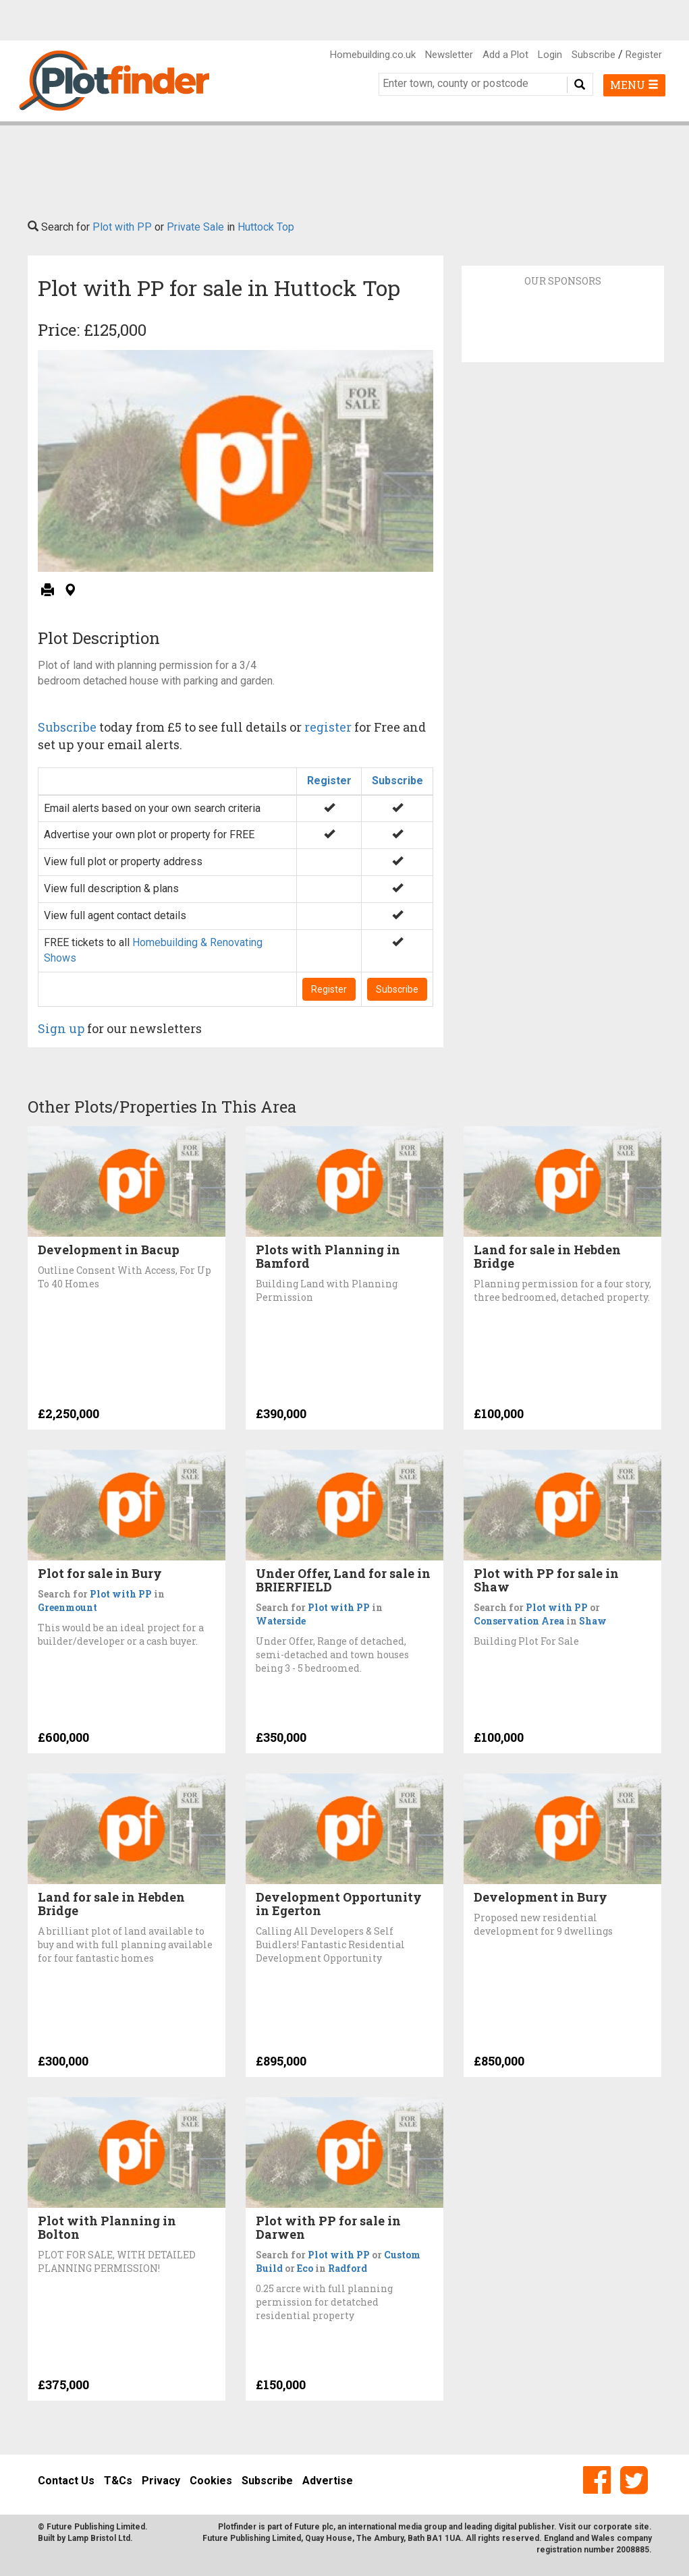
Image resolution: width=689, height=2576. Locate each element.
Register (644, 55)
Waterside (281, 1620)
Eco (305, 2268)
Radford (347, 2268)
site (641, 2526)
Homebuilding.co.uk (373, 55)
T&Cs (118, 2480)
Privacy (161, 2480)
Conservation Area (519, 1620)
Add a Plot (505, 55)
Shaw (593, 1620)
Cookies (211, 2480)
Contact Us (66, 2480)
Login (550, 55)
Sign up (61, 1028)
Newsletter (449, 55)
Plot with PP (122, 227)
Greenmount (67, 1607)
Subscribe (593, 55)
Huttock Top (266, 227)
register (328, 727)
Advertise (327, 2480)
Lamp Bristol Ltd (98, 2538)
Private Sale (195, 227)
